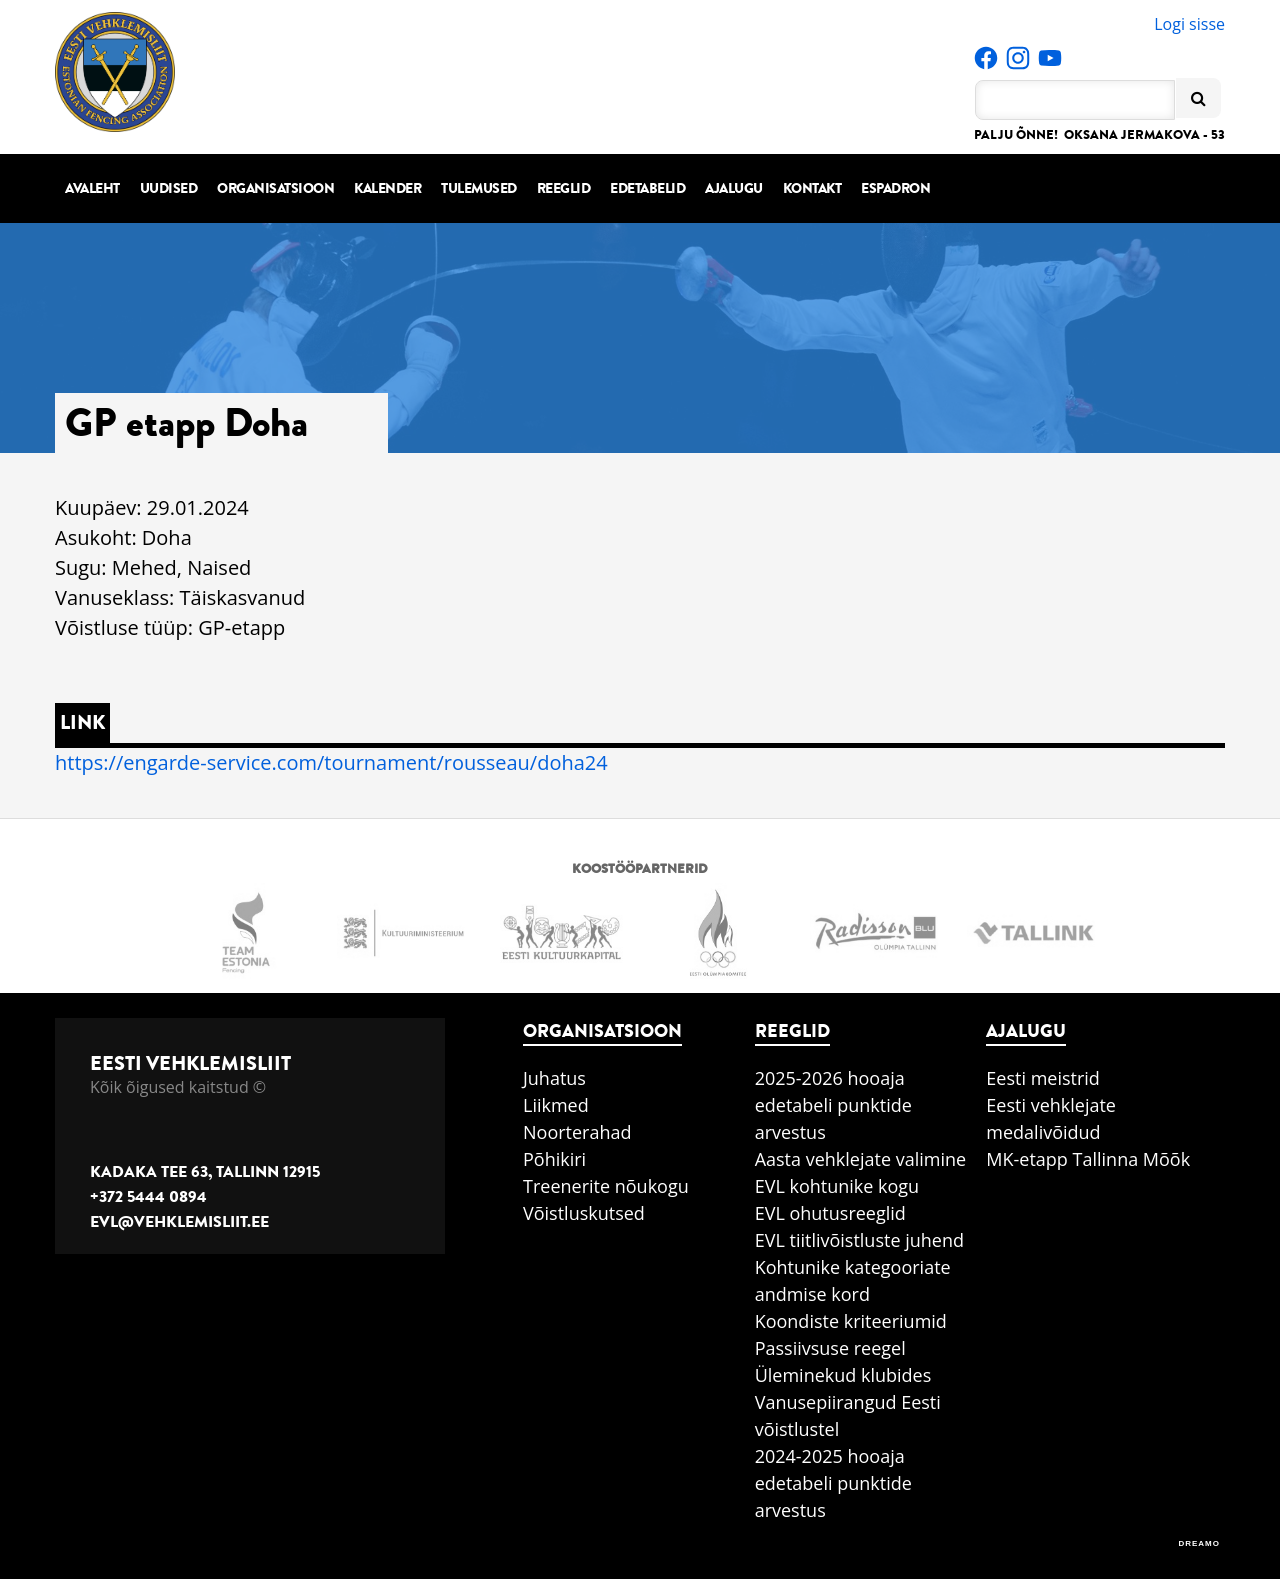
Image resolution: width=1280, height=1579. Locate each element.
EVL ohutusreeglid (830, 1213)
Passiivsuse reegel (830, 1348)
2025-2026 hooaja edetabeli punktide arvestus (833, 1105)
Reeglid (564, 188)
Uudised (169, 188)
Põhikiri (554, 1159)
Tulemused (479, 188)
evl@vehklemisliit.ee (179, 1222)
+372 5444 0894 (148, 1197)
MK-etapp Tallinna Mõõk (1088, 1159)
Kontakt (812, 188)
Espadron (895, 188)
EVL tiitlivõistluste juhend (859, 1240)
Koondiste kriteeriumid (851, 1321)
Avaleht (92, 188)
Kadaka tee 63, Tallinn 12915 (205, 1172)
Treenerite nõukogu (606, 1186)
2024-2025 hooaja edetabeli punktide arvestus (833, 1483)
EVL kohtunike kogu (837, 1186)
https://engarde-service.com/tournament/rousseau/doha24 (331, 762)
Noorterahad (577, 1132)
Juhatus (554, 1078)
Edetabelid (647, 188)
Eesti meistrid (1043, 1078)
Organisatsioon (275, 188)
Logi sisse (1189, 24)
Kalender (387, 188)
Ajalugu (734, 188)
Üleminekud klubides (843, 1375)
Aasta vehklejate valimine (860, 1159)
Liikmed (556, 1105)
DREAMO (1199, 1543)
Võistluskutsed (584, 1213)
